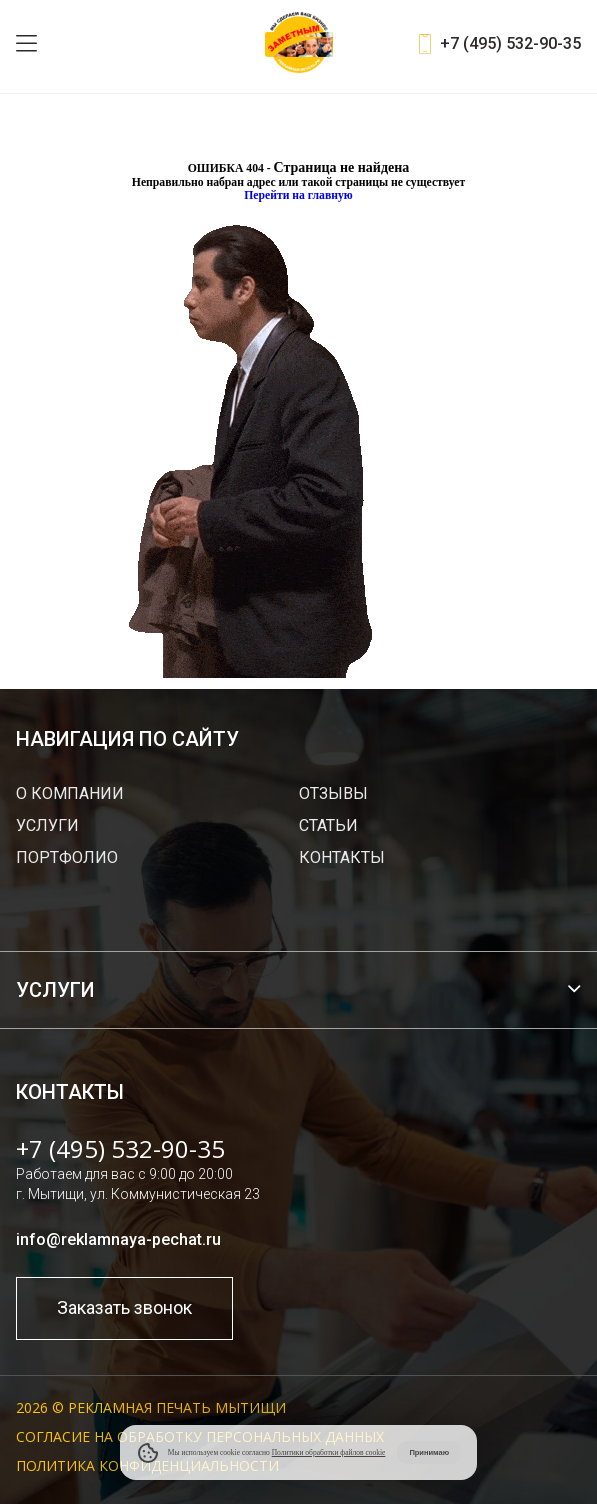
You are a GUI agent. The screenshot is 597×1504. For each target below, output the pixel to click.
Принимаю (429, 1452)
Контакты (342, 857)
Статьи (328, 825)
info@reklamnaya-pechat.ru (118, 1239)
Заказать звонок (124, 1307)
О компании (70, 793)
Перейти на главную (298, 195)
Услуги (47, 825)
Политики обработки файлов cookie (329, 1452)
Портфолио (67, 857)
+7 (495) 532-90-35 (510, 43)
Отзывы (333, 793)
